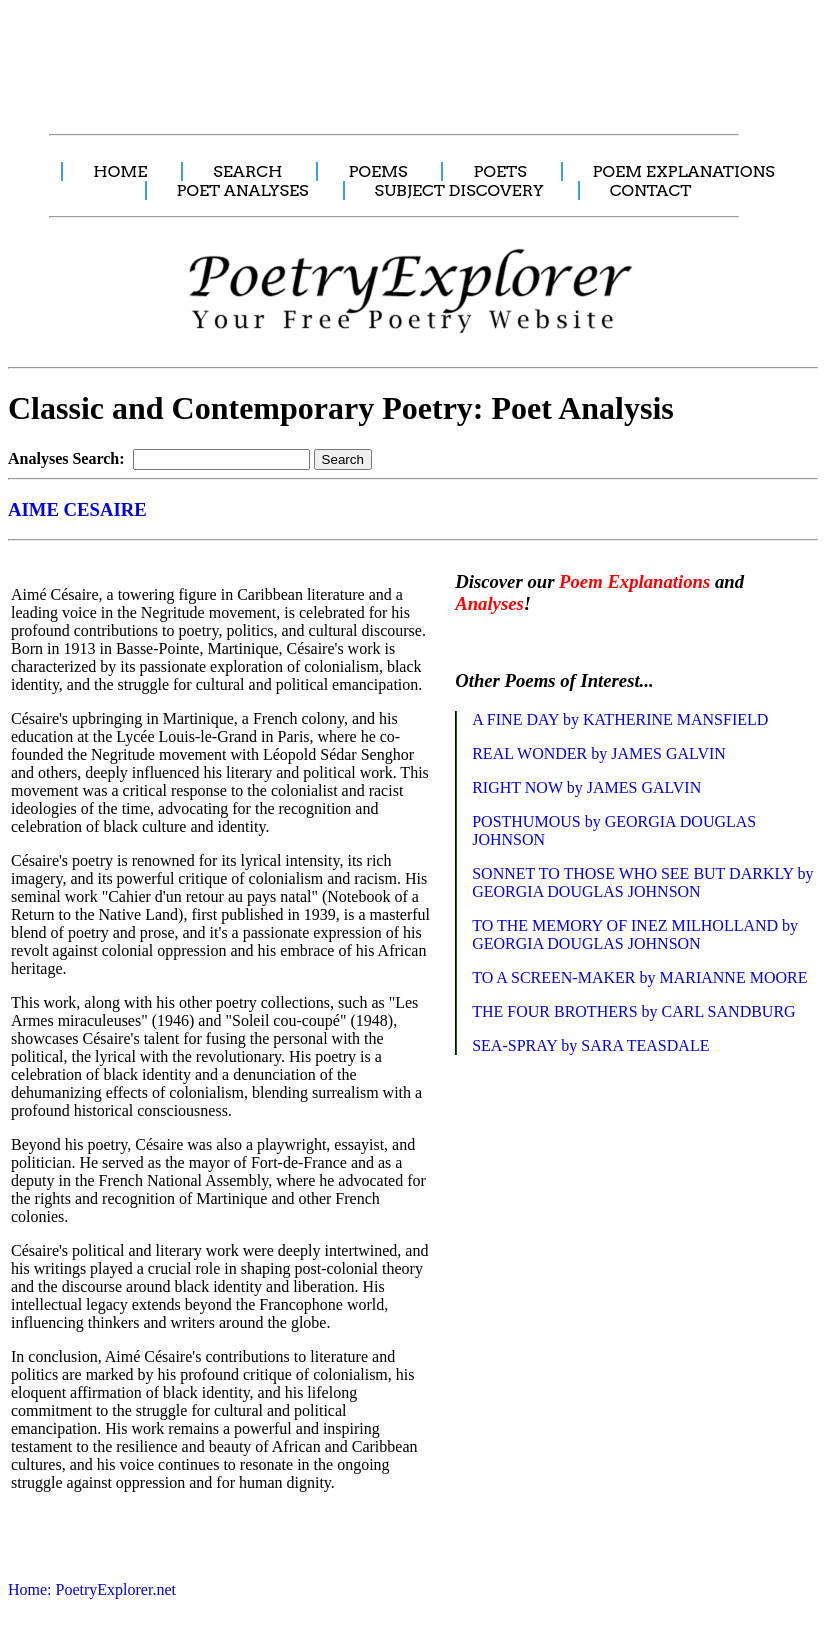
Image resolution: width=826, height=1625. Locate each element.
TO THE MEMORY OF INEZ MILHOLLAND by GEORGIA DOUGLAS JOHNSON (635, 934)
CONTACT (651, 190)
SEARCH (247, 171)
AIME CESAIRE (77, 509)
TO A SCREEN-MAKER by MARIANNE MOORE (639, 977)
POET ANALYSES (243, 190)
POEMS (377, 171)
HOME (120, 171)
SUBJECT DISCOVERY (459, 190)
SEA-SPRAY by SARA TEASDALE (590, 1045)
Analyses (489, 603)
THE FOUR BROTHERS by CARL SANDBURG (633, 1011)
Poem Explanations (634, 581)
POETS (499, 171)
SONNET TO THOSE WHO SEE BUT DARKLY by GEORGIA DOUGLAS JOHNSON (642, 882)
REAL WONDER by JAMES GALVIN (599, 753)
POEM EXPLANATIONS (684, 171)
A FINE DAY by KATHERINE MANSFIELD (620, 719)
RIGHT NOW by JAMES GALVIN (586, 787)
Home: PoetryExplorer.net (92, 1589)
